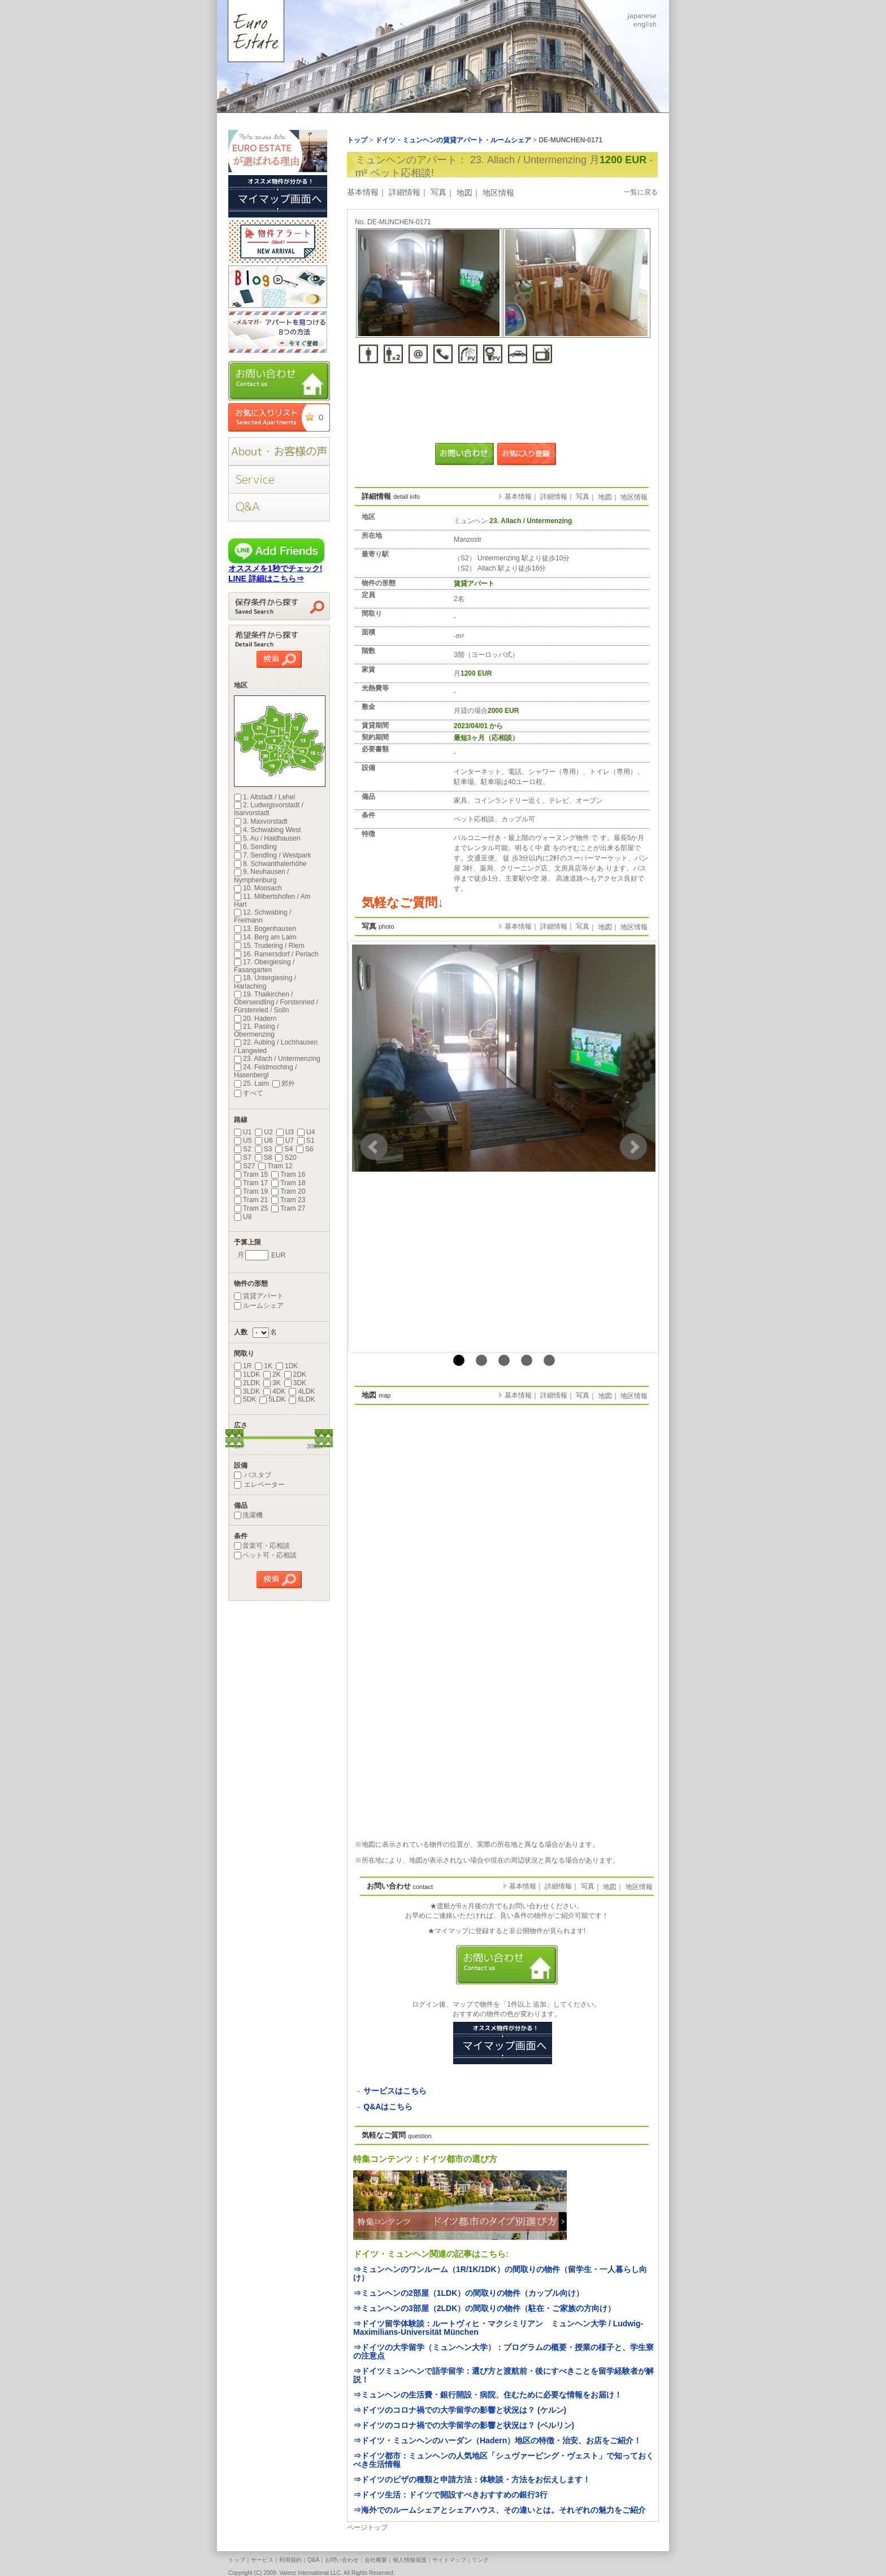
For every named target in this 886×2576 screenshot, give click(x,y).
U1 (242, 1132)
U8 (242, 1217)
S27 (244, 1166)
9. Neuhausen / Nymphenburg (261, 876)
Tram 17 (251, 1183)
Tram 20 (288, 1191)
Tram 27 (288, 1208)
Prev (374, 1146)
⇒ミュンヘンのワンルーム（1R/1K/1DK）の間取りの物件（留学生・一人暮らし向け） (500, 2273)
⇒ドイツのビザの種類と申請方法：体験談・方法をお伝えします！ (471, 2479)
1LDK (247, 1374)
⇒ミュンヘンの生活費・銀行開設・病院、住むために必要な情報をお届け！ (487, 2394)
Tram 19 (251, 1191)
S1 (306, 1141)
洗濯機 (248, 1515)
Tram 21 (251, 1200)
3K (272, 1383)
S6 (305, 1149)
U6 (263, 1141)
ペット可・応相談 (265, 1555)
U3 (285, 1132)
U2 (263, 1132)
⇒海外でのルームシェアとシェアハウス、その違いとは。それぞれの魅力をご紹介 (499, 2509)
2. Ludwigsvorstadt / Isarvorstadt (268, 809)
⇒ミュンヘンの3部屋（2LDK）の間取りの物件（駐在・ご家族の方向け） (484, 2308)
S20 (285, 1157)
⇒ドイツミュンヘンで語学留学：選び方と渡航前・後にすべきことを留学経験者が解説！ (503, 2375)
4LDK (302, 1391)
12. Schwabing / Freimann (262, 916)
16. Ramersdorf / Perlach (276, 954)
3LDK (247, 1391)
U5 (242, 1141)
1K (263, 1366)
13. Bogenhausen (265, 929)
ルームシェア (259, 1305)
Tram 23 (288, 1200)
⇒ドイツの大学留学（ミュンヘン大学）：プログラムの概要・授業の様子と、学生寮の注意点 (503, 2351)
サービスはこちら (395, 2090)
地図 (464, 192)
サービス (262, 2560)
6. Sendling (255, 847)
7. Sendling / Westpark (272, 855)
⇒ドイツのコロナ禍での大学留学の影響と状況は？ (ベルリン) (463, 2425)
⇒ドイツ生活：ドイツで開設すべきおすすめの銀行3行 (450, 2494)
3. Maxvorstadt (261, 821)
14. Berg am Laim (265, 937)
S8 (263, 1157)
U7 (285, 1141)
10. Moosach (258, 888)
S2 (242, 1149)
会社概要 (375, 2560)
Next (633, 1146)
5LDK (272, 1399)
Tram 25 (251, 1208)
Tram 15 (251, 1174)
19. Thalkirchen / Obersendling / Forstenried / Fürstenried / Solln (276, 1002)
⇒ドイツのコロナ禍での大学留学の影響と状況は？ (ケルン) (459, 2409)
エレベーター (259, 1485)
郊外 (283, 1083)
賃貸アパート (259, 1296)
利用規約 (290, 2560)
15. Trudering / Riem (269, 946)
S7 (242, 1157)
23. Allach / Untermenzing (277, 1059)
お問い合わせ (342, 2560)
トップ (236, 2560)
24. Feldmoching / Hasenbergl (265, 1071)
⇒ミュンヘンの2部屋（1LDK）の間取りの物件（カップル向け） (468, 2292)
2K (272, 1374)
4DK (274, 1391)
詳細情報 (404, 192)
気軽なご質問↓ (403, 902)
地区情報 (498, 192)
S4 (284, 1149)
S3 (263, 1149)
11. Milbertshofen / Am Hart (272, 900)
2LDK (247, 1383)
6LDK (302, 1399)
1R (242, 1366)
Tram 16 (288, 1174)
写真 (438, 192)
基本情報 (363, 192)
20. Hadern (255, 1018)
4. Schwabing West (267, 830)
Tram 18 (288, 1183)
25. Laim (251, 1083)
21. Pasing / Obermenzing (256, 1030)
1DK (287, 1366)
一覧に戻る (641, 192)
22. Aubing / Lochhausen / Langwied (276, 1046)
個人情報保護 (410, 2560)
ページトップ (367, 2527)
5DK (245, 1399)
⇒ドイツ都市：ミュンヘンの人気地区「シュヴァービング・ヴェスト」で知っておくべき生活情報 (503, 2460)
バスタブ (252, 1475)
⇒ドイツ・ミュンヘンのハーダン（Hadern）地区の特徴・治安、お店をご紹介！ (497, 2440)
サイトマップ (449, 2560)
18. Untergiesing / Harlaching (265, 982)
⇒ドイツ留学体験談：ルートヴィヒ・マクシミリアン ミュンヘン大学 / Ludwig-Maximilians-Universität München (498, 2327)
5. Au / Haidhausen (267, 838)
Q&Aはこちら (387, 2106)
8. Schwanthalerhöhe (270, 864)
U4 (306, 1132)
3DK (295, 1383)
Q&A (313, 2560)
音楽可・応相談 (262, 1546)
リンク (480, 2560)
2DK (295, 1374)
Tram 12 (275, 1166)
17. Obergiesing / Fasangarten (264, 966)
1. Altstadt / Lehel (264, 797)
